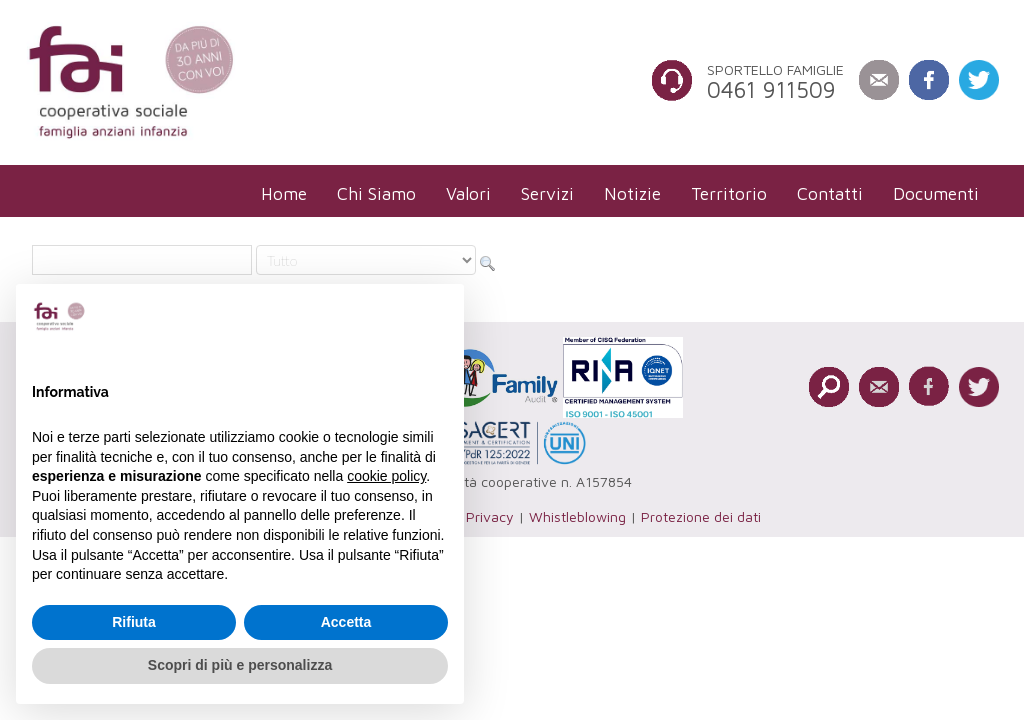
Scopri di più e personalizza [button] (240, 665)
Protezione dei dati (701, 516)
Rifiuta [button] (134, 622)
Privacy (490, 516)
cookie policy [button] (386, 476)
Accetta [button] (346, 622)
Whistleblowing (577, 516)
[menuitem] (284, 193)
